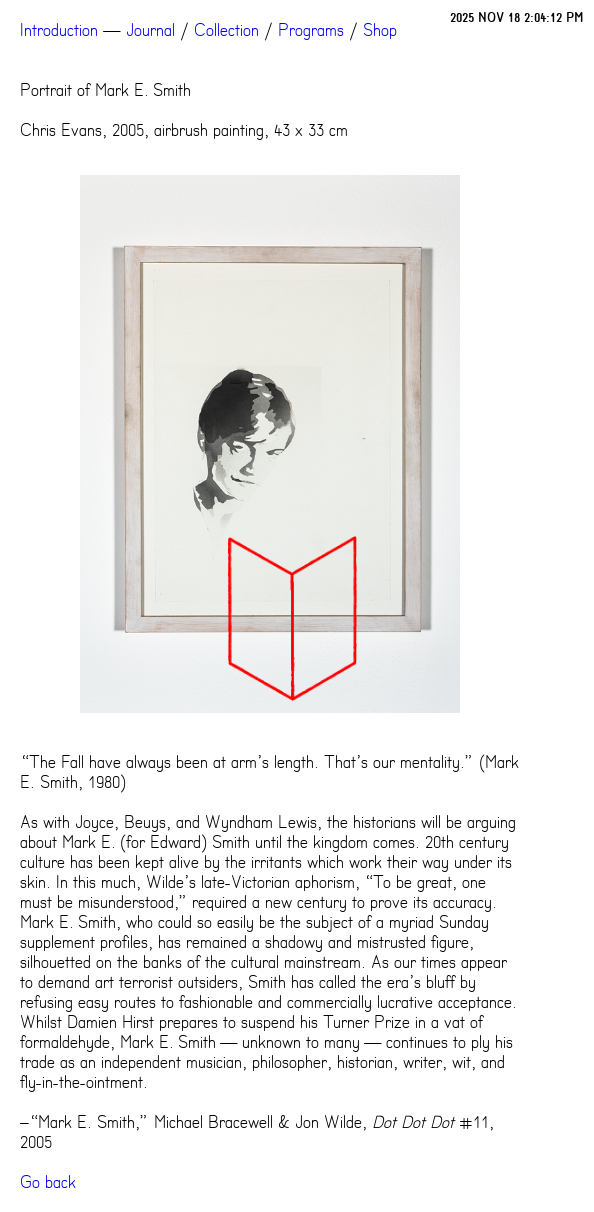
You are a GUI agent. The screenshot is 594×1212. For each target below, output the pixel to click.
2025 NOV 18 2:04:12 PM (517, 17)
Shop (380, 30)
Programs (311, 30)
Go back (48, 1182)
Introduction (59, 30)
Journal (150, 30)
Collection (226, 30)
